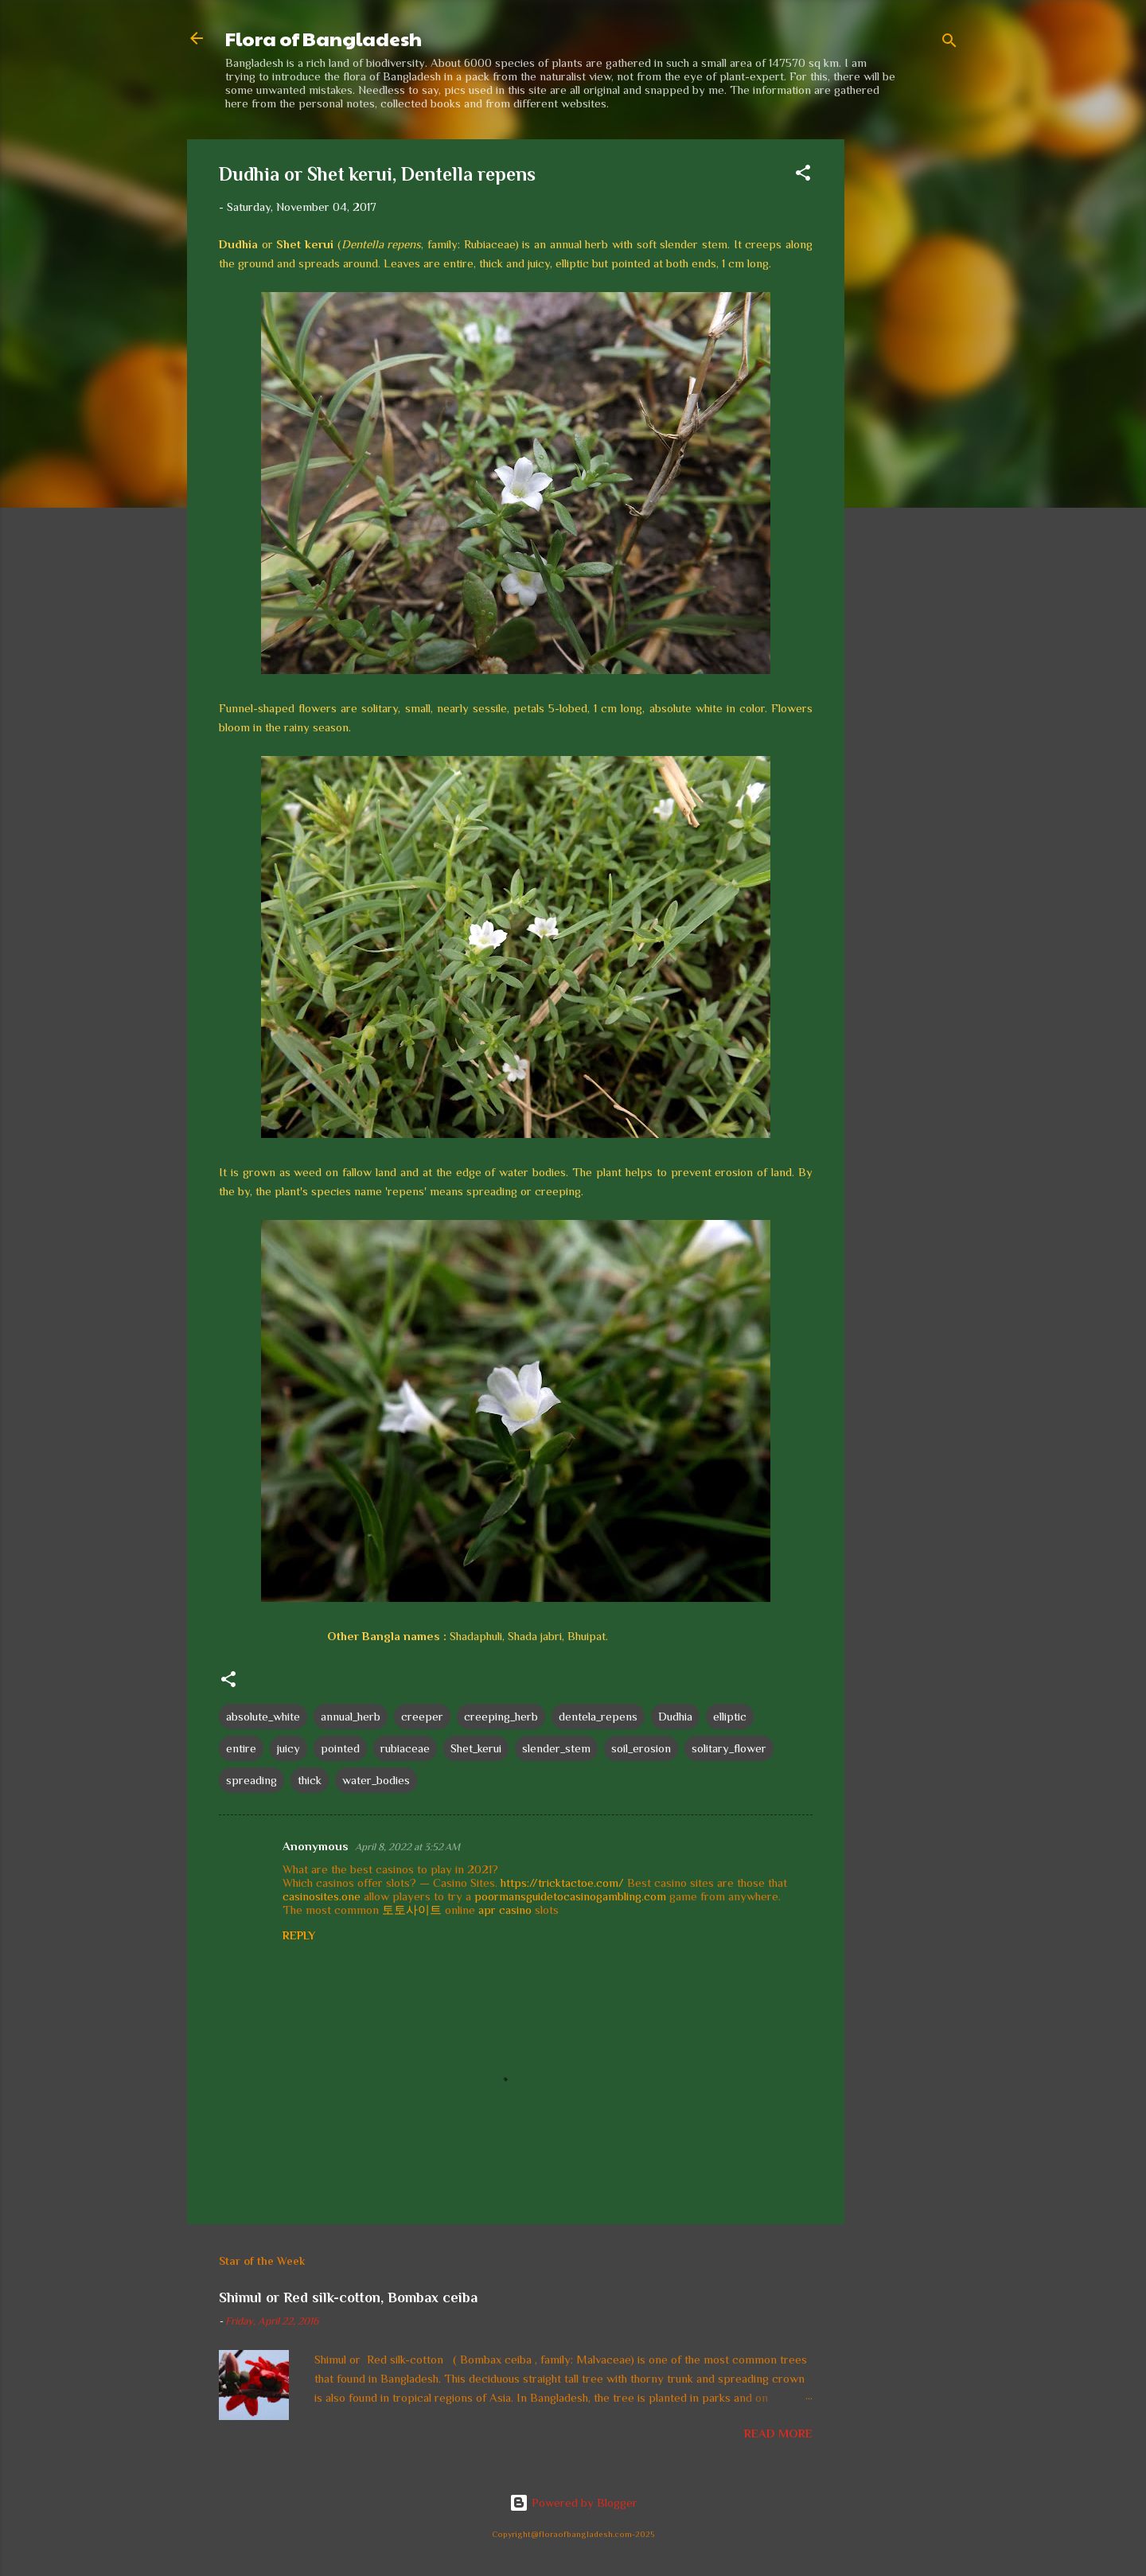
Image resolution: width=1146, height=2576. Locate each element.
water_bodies (376, 1780)
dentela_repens (598, 1716)
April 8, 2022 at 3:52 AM (407, 1847)
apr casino (505, 1909)
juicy (288, 1748)
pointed (340, 1748)
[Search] (949, 43)
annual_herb (350, 1716)
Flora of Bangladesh (323, 38)
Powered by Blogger (573, 2502)
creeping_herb (501, 1716)
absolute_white (263, 1716)
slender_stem (556, 1748)
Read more (778, 2433)
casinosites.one (322, 1896)
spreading (251, 1780)
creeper (422, 1716)
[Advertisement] (908, 378)
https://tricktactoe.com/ (562, 1882)
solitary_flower (729, 1748)
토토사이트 (412, 1909)
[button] (803, 175)
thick (310, 1780)
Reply (299, 1935)
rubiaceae (405, 1748)
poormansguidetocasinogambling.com (570, 1896)
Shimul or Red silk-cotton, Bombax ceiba (348, 2297)
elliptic (729, 1716)
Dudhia (675, 1716)
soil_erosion (641, 1748)
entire (241, 1748)
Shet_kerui (475, 1748)
